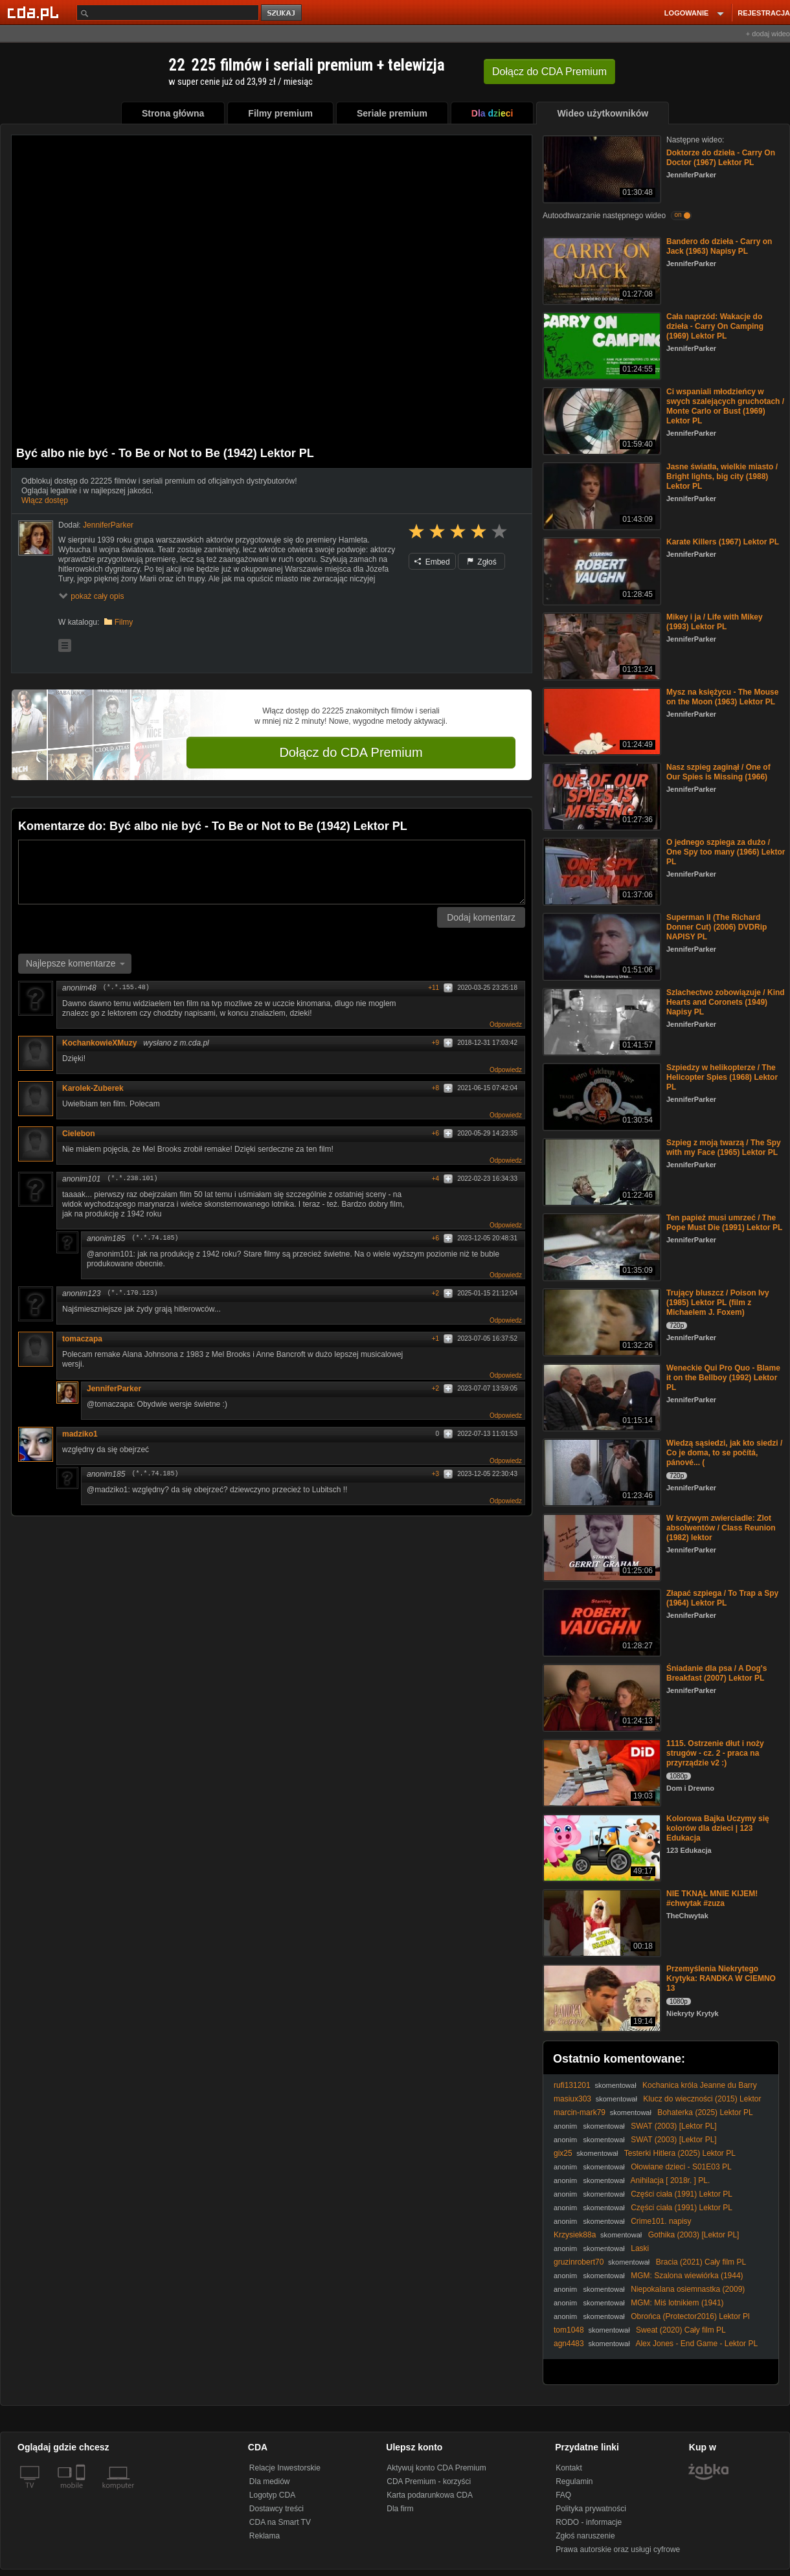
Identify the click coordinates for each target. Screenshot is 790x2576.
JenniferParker (114, 1388)
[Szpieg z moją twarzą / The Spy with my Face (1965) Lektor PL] (601, 1171)
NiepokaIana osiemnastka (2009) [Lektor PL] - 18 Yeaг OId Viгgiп (649, 2294)
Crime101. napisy (661, 2221)
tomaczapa (82, 1338)
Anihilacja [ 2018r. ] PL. (670, 2180)
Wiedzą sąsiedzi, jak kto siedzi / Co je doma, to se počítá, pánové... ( (724, 1453)
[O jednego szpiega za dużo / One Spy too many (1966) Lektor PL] (601, 870)
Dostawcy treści (276, 2508)
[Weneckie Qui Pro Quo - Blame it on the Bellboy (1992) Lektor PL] (601, 1396)
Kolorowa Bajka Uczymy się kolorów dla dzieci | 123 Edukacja (717, 1828)
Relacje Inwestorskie (285, 2467)
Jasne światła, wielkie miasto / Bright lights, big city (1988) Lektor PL (722, 476)
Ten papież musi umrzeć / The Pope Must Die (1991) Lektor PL (724, 1222)
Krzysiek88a (575, 2234)
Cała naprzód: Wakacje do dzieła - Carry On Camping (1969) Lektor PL (714, 326)
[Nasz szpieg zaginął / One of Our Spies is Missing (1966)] (601, 795)
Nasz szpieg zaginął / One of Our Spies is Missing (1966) (718, 772)
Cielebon (83, 1133)
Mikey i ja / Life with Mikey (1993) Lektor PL (714, 621)
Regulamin (574, 2481)
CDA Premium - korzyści (429, 2481)
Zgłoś (482, 561)
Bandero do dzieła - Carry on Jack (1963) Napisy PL (719, 246)
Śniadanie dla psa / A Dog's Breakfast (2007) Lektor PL (716, 1673)
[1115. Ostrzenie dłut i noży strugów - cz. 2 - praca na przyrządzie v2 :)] (601, 1771)
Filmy (124, 622)
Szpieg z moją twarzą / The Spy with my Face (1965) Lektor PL (723, 1147)
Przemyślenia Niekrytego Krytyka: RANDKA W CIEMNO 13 (721, 1978)
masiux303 (572, 2098)
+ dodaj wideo (768, 34)
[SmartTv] (82, 2493)
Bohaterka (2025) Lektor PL (704, 2112)
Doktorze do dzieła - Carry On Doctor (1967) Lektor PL (720, 157)
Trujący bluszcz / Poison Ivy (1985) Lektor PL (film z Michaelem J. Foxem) (717, 1302)
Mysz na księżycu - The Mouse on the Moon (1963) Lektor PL (722, 697)
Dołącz (549, 71)
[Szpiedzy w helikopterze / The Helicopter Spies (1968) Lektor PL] (601, 1095)
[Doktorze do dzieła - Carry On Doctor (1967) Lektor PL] (601, 168)
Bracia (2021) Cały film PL (701, 2262)
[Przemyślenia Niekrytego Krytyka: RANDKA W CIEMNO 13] (601, 1997)
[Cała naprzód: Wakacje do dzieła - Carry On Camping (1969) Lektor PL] (601, 344)
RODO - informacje (589, 2522)
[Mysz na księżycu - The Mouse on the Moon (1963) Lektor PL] (601, 720)
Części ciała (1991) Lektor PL (681, 2194)
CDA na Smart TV (280, 2522)
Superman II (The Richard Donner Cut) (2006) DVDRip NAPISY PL (716, 927)
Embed (431, 561)
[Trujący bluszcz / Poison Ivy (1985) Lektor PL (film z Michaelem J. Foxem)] (601, 1321)
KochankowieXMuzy (99, 1042)
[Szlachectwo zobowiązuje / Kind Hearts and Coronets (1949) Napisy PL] (601, 1020)
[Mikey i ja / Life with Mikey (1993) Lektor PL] (601, 645)
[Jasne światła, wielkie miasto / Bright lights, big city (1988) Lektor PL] (601, 495)
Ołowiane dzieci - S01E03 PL (681, 2166)
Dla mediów (269, 2481)
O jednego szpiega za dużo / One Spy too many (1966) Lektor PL (725, 852)
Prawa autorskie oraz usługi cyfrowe (618, 2549)
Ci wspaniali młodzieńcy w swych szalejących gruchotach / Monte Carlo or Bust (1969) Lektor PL (725, 406)
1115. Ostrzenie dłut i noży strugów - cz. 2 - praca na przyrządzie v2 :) (715, 1753)
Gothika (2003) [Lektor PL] (693, 2234)
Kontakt (569, 2467)
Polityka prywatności (591, 2508)
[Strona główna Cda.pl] (35, 12)
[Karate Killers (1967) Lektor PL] (601, 570)
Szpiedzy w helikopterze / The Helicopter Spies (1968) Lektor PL (722, 1077)
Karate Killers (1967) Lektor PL (722, 541)
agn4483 (569, 2343)
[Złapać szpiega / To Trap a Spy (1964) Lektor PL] (601, 1621)
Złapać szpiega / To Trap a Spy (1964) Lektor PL (722, 1598)
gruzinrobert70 (579, 2262)
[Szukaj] (167, 13)
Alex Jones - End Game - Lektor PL (696, 2343)
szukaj (282, 13)
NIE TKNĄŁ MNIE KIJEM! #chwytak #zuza (712, 1898)
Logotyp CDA (272, 2495)
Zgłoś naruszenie (585, 2535)
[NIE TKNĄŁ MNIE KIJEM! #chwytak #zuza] (601, 1921)
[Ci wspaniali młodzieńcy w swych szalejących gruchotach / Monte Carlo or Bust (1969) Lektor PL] (601, 420)
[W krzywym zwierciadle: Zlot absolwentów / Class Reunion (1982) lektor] (601, 1546)
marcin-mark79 (579, 2112)
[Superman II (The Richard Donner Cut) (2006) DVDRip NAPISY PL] (601, 945)
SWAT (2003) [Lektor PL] (674, 2126)
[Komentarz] (271, 872)
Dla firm (400, 2508)
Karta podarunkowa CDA (430, 2495)
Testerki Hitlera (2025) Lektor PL (680, 2153)
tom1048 (569, 2330)
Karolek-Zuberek (97, 1088)
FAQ (563, 2495)
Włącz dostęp (44, 500)
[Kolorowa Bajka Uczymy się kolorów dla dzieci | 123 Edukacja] (601, 1846)
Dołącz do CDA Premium (350, 752)
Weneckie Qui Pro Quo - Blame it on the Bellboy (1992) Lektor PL (723, 1377)
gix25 (563, 2153)
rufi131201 (572, 2085)
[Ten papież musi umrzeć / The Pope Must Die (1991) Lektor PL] (601, 1246)
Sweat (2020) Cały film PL (681, 2330)
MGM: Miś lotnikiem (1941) (677, 2302)
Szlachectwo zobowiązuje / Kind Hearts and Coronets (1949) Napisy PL (725, 1002)
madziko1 (80, 1434)
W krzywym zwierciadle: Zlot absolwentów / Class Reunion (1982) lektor (721, 1528)
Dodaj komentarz (481, 917)
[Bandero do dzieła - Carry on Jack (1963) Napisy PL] (601, 269)
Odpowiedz (506, 1024)
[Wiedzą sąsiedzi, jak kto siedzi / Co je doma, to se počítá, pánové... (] (601, 1471)
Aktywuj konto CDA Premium (436, 2467)
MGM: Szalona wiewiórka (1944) (687, 2275)
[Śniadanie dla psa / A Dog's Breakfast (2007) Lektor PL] (601, 1696)
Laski (640, 2248)
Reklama (264, 2535)
